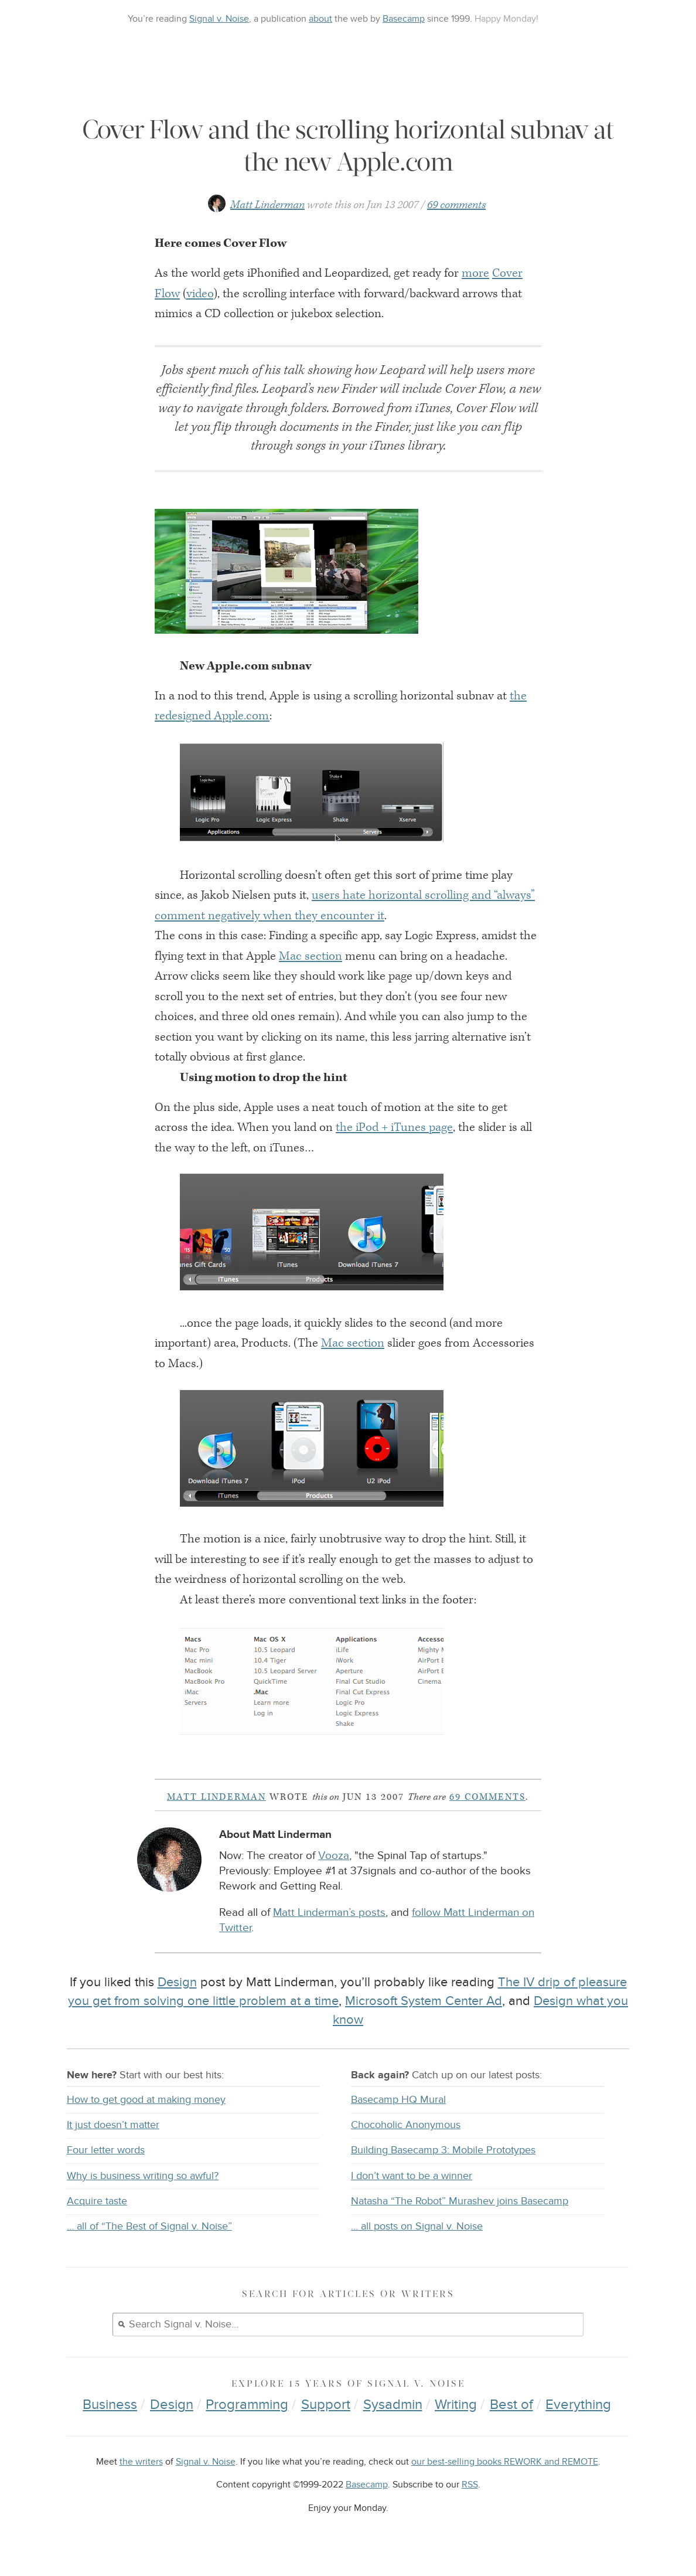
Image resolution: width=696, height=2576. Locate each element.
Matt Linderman (267, 209)
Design (177, 1986)
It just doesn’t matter (113, 2129)
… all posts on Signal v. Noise (417, 2230)
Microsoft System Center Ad (423, 2005)
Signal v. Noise (219, 19)
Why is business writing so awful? (143, 2179)
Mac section (310, 960)
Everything (578, 2408)
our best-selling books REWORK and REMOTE (504, 2465)
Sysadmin (392, 2408)
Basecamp (404, 19)
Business (110, 2408)
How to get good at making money (146, 2104)
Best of (511, 2408)
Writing (456, 2408)
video (199, 297)
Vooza (333, 1860)
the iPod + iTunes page (394, 1131)
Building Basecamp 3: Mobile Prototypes (443, 2154)
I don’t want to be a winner (411, 2179)
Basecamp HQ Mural (398, 2104)
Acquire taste (97, 2205)
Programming (247, 2408)
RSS (470, 2489)
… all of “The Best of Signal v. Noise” (149, 2230)
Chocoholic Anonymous (405, 2129)
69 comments (456, 209)
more (475, 277)
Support (325, 2408)
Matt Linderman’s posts (329, 1916)
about (320, 19)
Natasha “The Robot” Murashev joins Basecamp (459, 2205)
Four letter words (106, 2154)
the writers (141, 2465)
